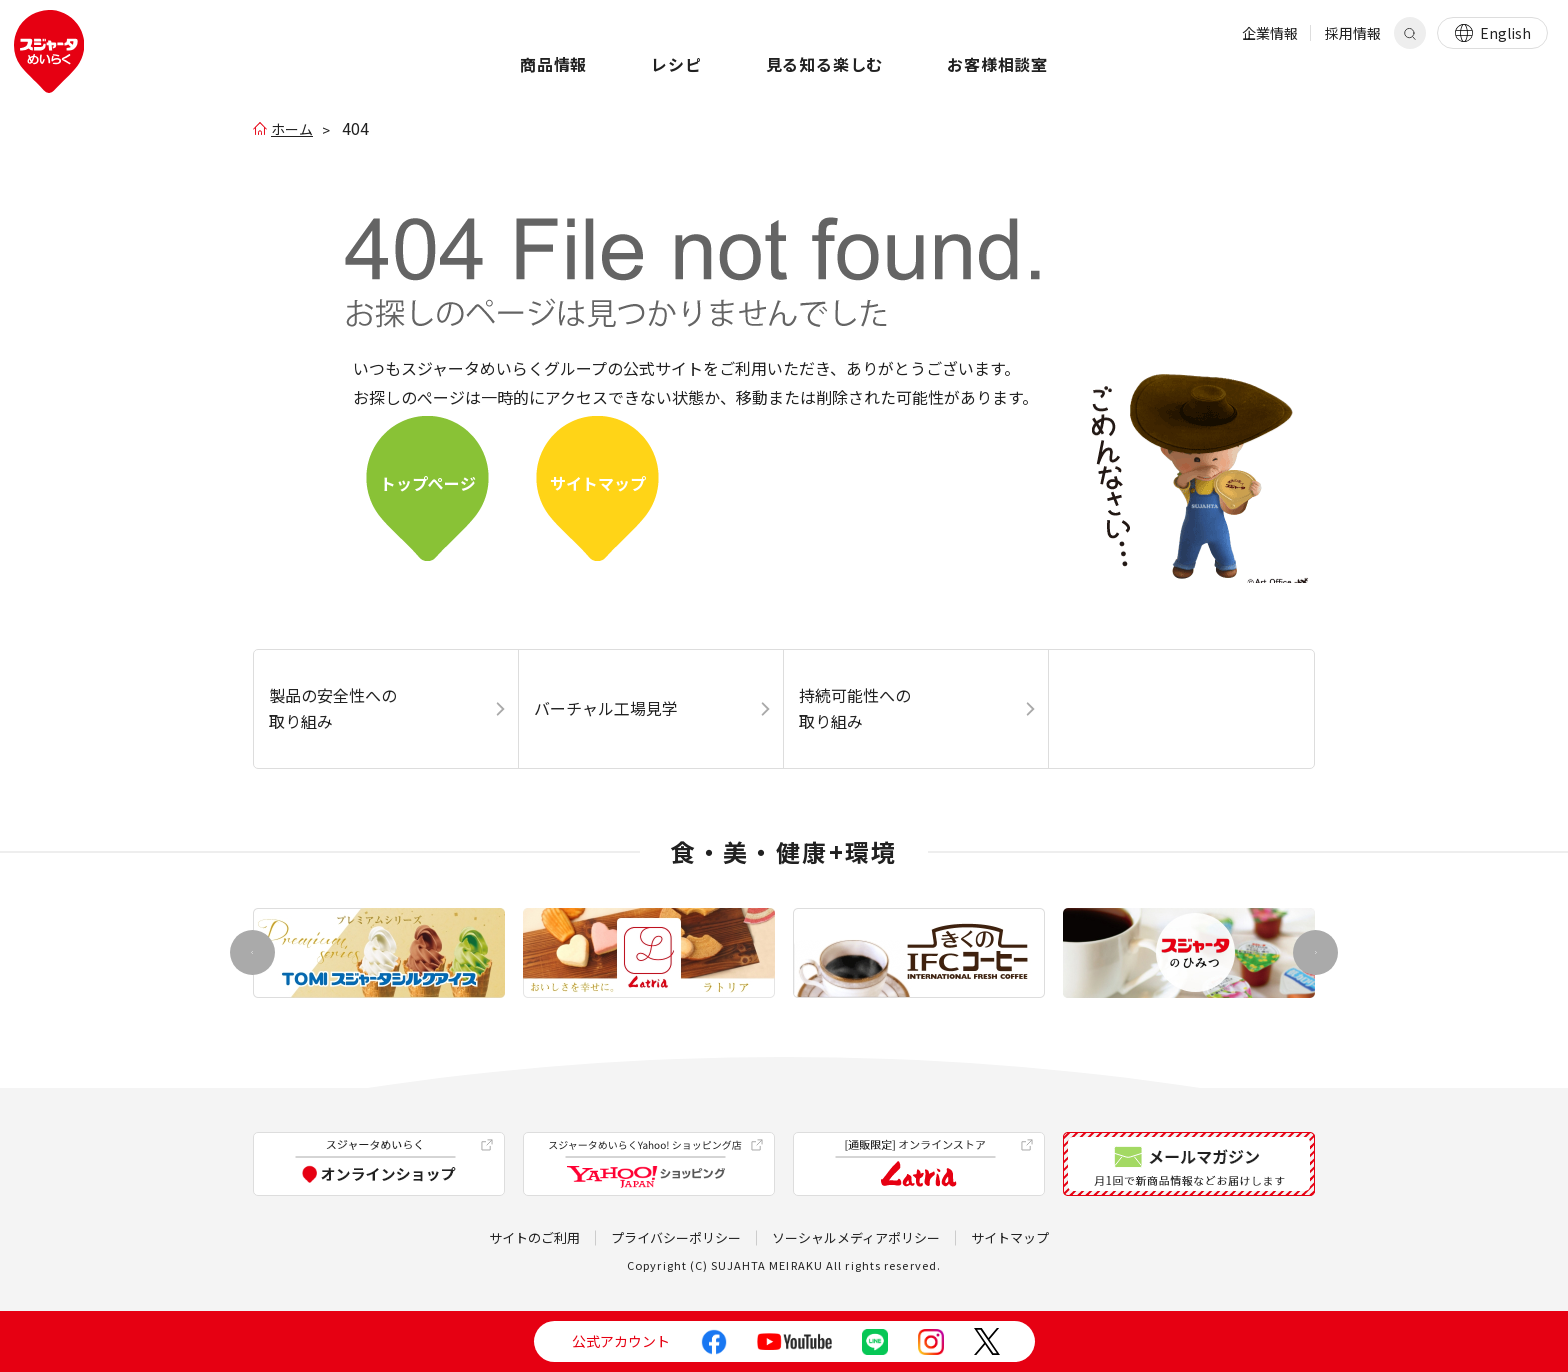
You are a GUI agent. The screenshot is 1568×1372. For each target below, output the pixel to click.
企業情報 (1270, 33)
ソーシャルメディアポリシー (856, 1237)
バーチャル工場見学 (606, 708)
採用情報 (1353, 33)
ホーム (292, 129)
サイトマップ (598, 483)
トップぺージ (428, 483)
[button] (1315, 952)
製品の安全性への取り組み (333, 708)
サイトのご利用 (534, 1237)
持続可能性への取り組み (855, 708)
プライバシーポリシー (676, 1237)
